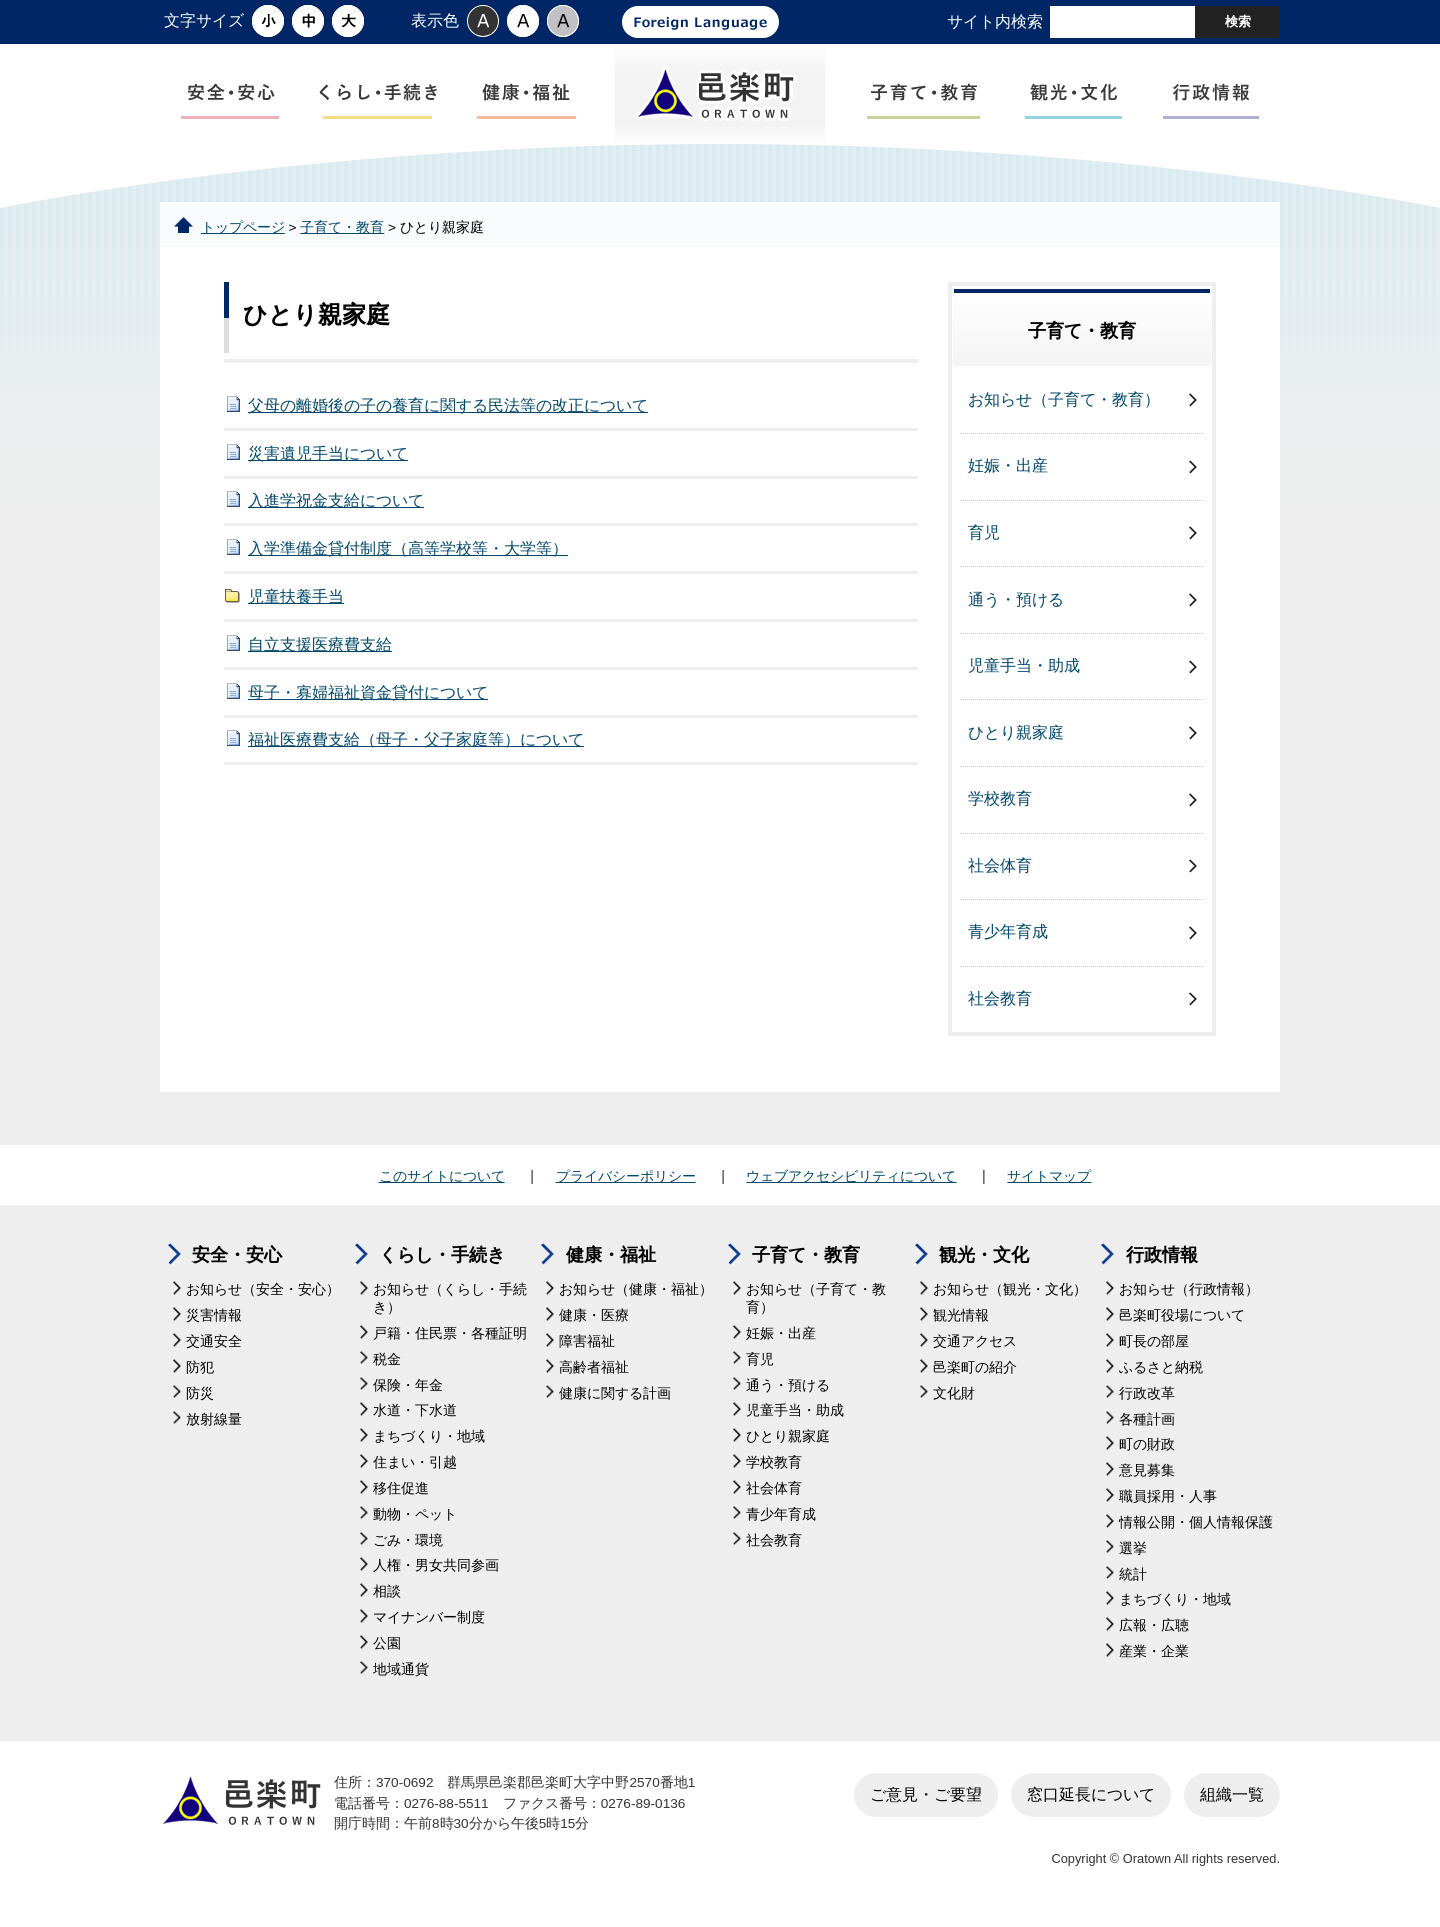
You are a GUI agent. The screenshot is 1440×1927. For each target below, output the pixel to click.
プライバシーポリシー (626, 1182)
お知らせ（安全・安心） (263, 1295)
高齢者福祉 (594, 1373)
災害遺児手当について (328, 458)
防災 (200, 1398)
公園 (387, 1649)
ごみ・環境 (408, 1545)
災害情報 (214, 1321)
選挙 (1133, 1553)
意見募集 (1147, 1476)
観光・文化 (984, 1261)
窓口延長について (1091, 1799)
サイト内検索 (995, 21)
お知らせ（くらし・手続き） (450, 1304)
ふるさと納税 (1161, 1373)
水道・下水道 (415, 1416)
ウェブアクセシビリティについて (851, 1182)
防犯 (200, 1373)
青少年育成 (1008, 937)
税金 (387, 1364)
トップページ (243, 232)
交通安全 (214, 1347)
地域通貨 (401, 1674)
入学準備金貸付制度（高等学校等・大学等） (408, 554)
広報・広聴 (1154, 1631)
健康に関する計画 (615, 1398)
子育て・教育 (342, 232)
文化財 (954, 1398)
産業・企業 (1154, 1657)
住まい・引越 (415, 1468)
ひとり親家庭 (1016, 737)
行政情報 (1162, 1261)
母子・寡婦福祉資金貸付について (368, 697)
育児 (984, 538)
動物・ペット (415, 1519)
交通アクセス (975, 1347)
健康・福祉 (611, 1261)
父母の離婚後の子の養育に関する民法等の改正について (448, 411)
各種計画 (1147, 1424)
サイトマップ (1049, 1182)
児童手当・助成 (1024, 671)
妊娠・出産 (1008, 471)
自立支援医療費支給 (320, 649)
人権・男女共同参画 (436, 1571)
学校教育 (1000, 804)
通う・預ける (1016, 604)
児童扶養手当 (296, 602)
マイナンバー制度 (429, 1623)
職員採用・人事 (1168, 1502)
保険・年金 (408, 1390)
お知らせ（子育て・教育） (1064, 405)
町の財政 (1147, 1450)
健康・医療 (594, 1321)
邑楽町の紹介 (975, 1373)
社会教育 (1000, 1004)
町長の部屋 (1154, 1347)
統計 (1133, 1579)
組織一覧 (1232, 1799)
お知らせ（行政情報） (1189, 1295)
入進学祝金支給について (336, 506)
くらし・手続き (442, 1261)
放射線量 (214, 1424)
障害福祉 (587, 1347)
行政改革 (1147, 1398)
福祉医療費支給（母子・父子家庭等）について (416, 745)
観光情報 (961, 1321)
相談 (387, 1597)
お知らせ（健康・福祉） (636, 1295)
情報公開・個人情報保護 (1196, 1528)
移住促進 (401, 1494)
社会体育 (1000, 871)
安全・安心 (237, 1261)
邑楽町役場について (1182, 1321)
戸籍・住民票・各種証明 (450, 1339)
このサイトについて (442, 1182)
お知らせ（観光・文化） (1010, 1295)
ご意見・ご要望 (926, 1799)
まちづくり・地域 (429, 1442)
